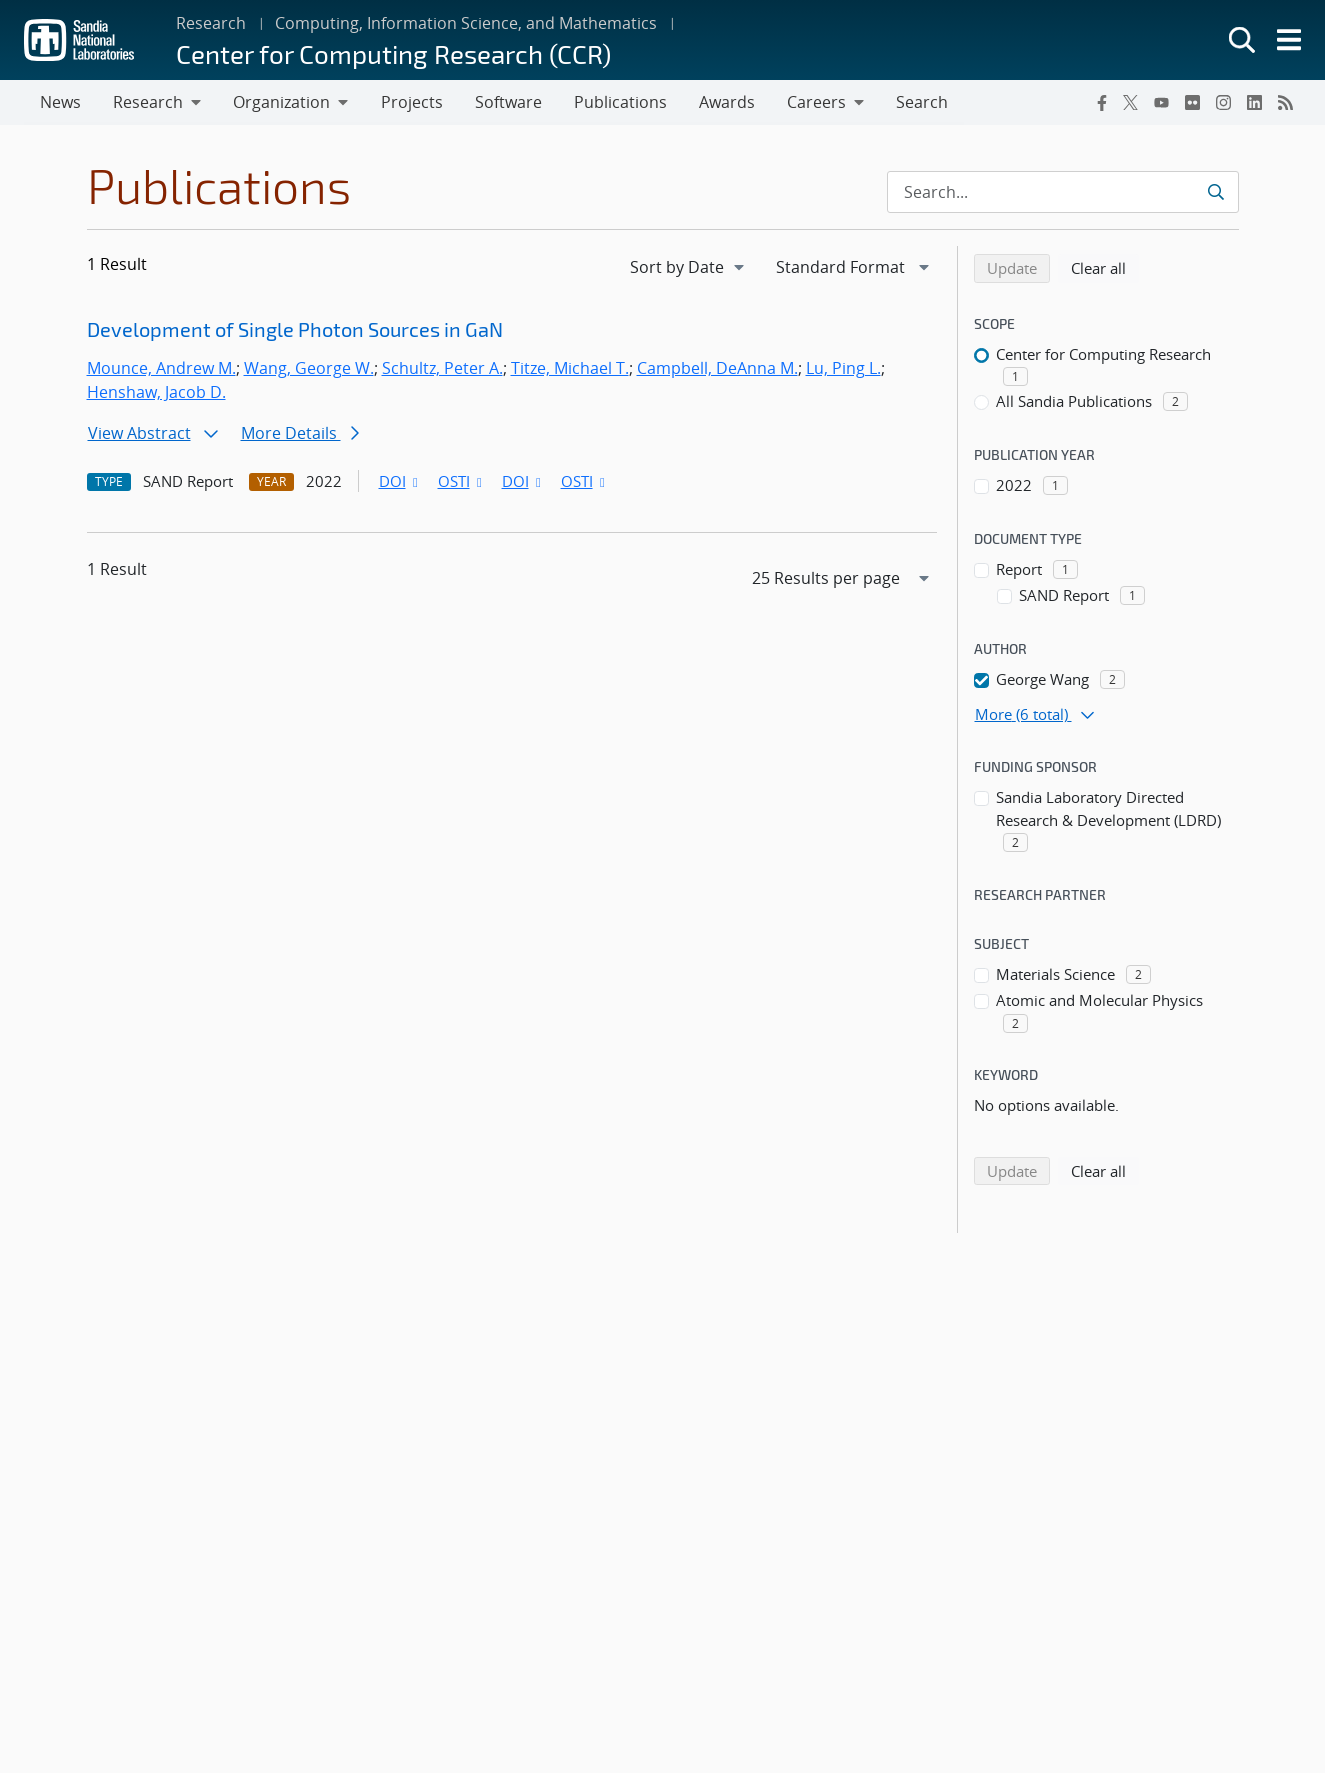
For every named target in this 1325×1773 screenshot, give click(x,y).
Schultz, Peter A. (442, 369)
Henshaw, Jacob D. (156, 393)
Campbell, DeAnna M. (717, 369)
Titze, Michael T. (570, 369)
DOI (400, 482)
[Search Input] (1063, 193)
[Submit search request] (1215, 193)
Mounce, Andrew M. (161, 369)
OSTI (462, 482)
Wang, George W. (309, 369)
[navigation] (689, 268)
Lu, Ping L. (843, 369)
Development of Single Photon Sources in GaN (295, 330)
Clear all (1105, 268)
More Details (300, 434)
